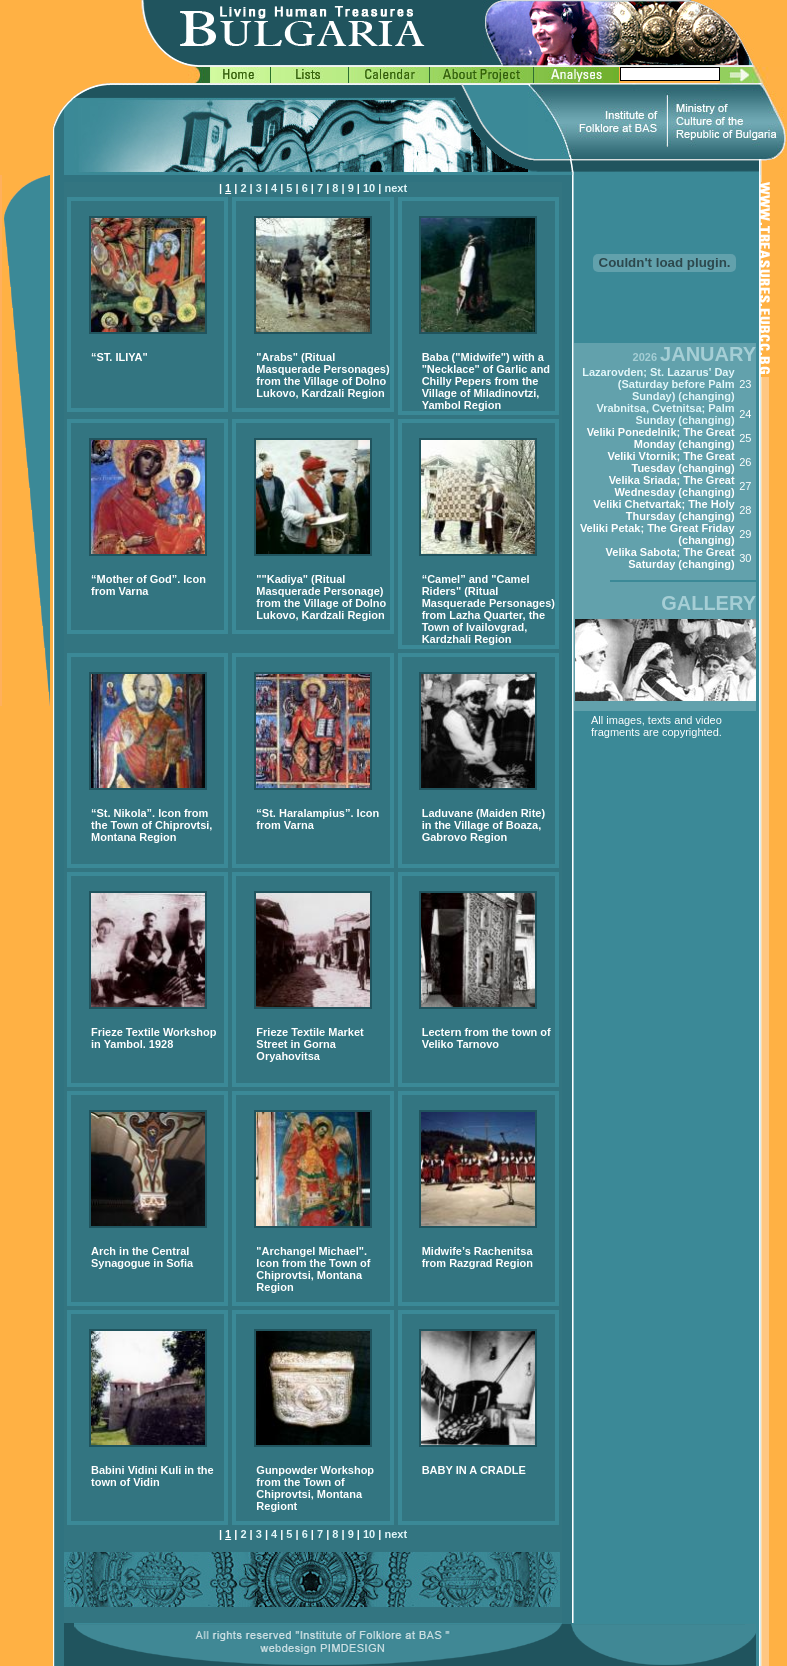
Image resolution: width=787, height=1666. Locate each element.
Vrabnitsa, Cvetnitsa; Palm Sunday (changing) (665, 414)
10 (369, 188)
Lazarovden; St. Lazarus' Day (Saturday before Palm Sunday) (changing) (658, 384)
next (395, 188)
